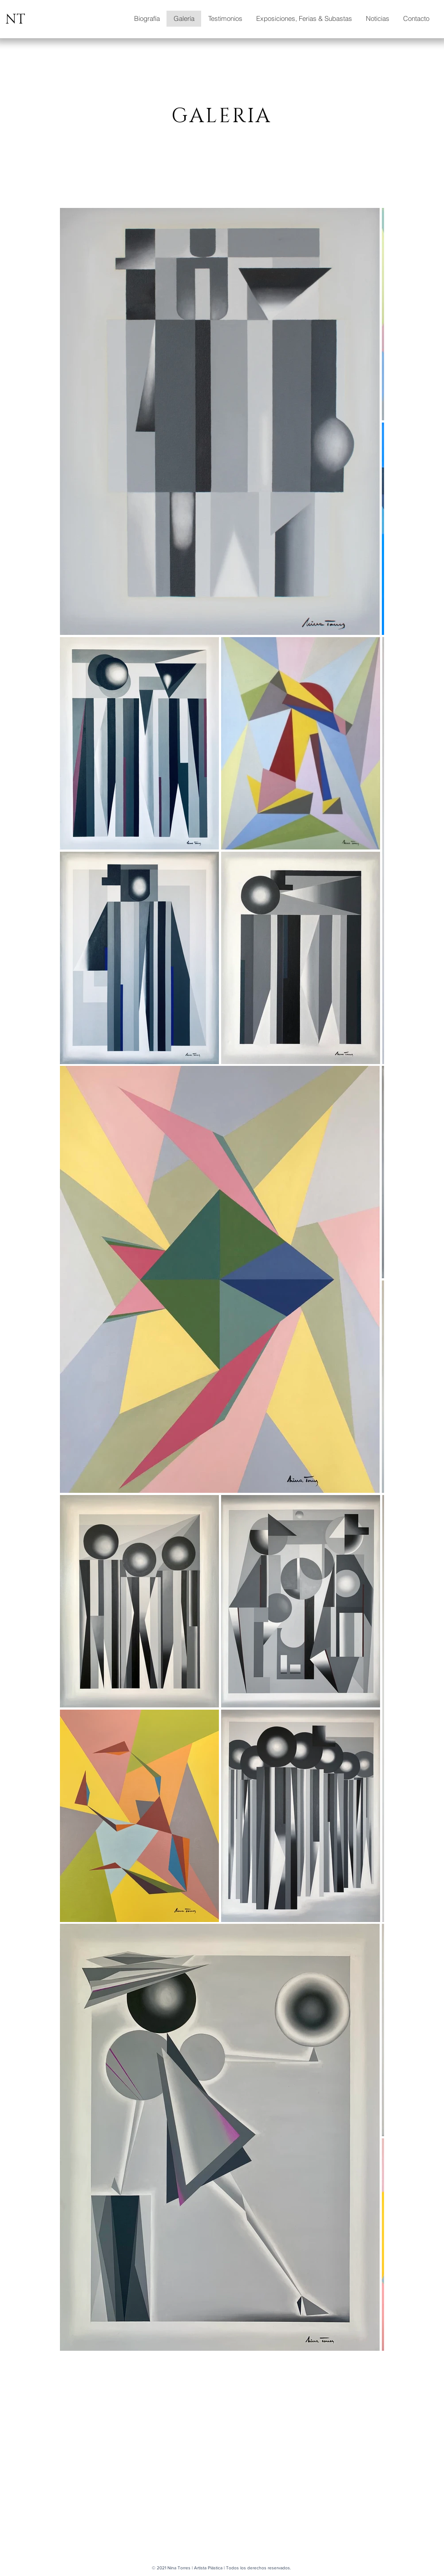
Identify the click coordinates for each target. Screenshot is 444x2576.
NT (15, 19)
